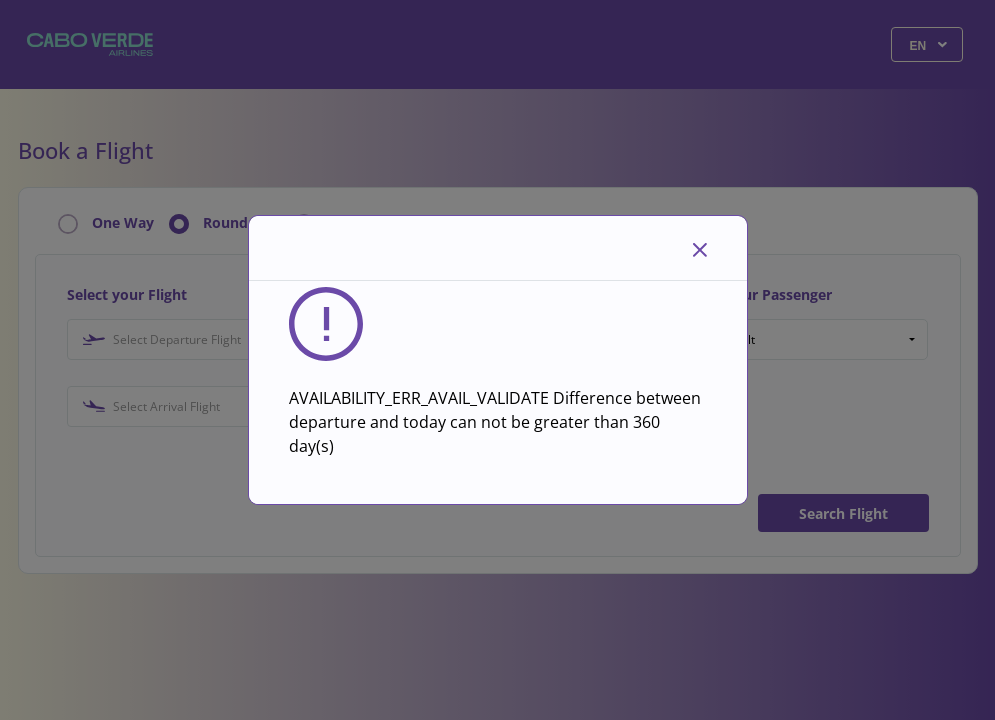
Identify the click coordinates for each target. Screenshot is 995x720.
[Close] (700, 248)
